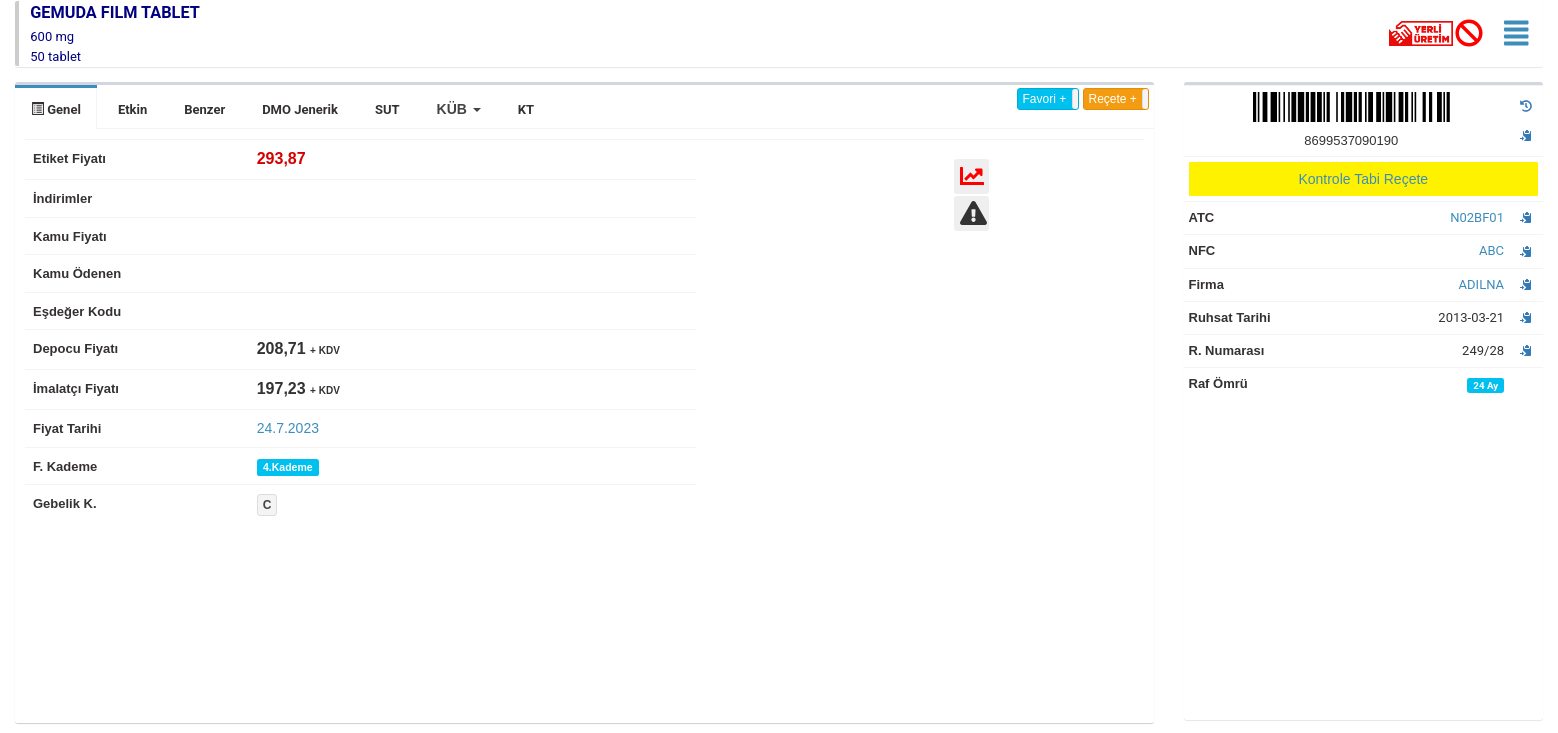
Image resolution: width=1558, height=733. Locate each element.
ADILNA (1481, 284)
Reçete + (1113, 99)
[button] (459, 109)
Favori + (1045, 99)
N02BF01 (1477, 217)
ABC (1491, 250)
